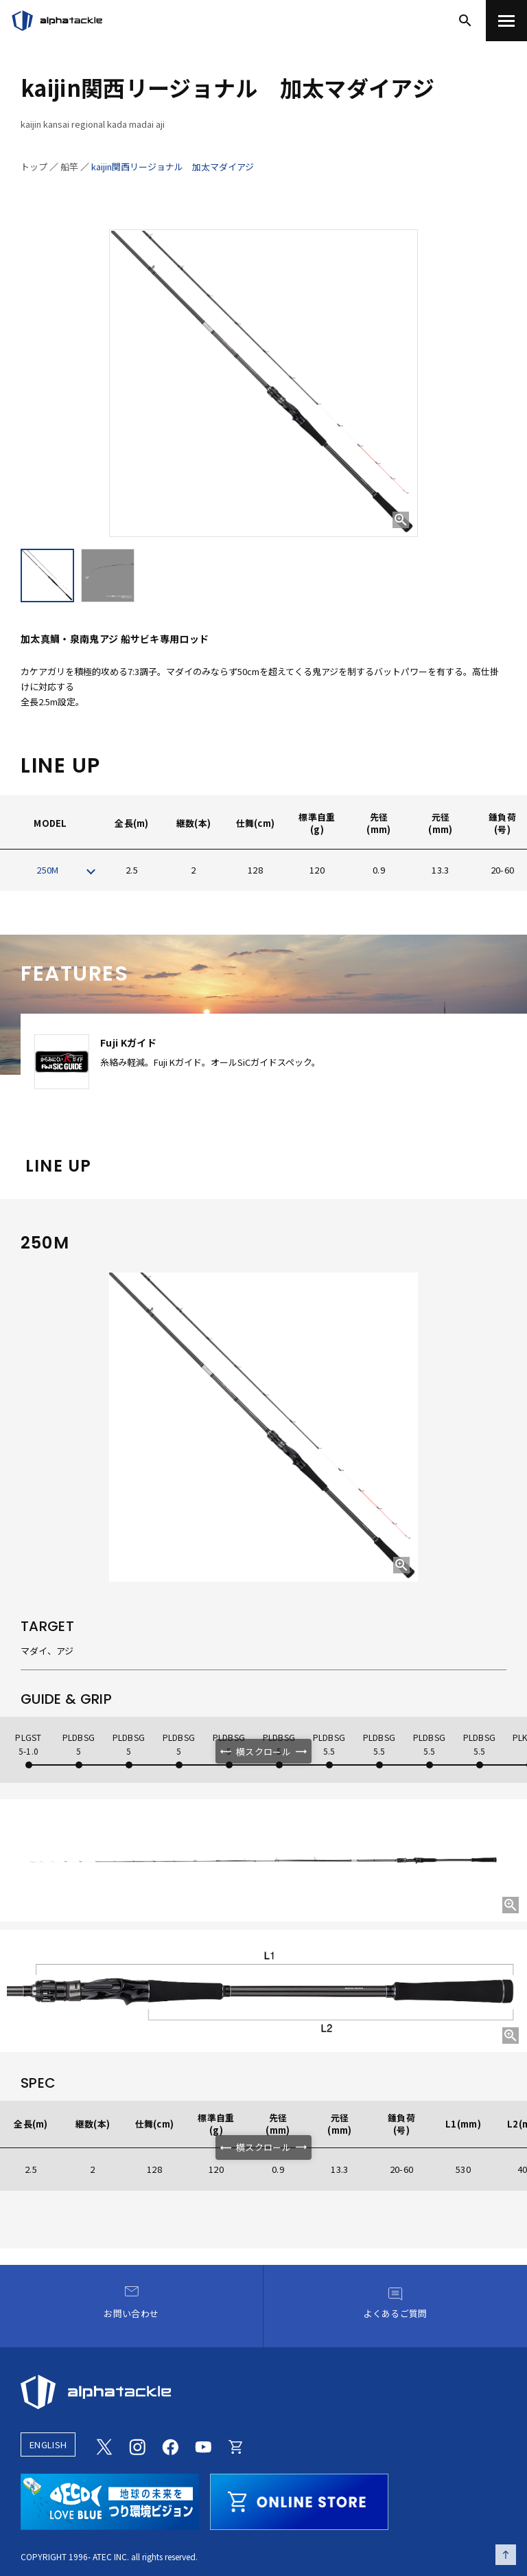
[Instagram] (137, 2445)
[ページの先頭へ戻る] (505, 2554)
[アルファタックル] (57, 20)
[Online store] (236, 2445)
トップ (34, 166)
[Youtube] (203, 2445)
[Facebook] (170, 2445)
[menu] (506, 20)
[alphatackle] (263, 2392)
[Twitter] (104, 2445)
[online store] (299, 2500)
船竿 (69, 166)
